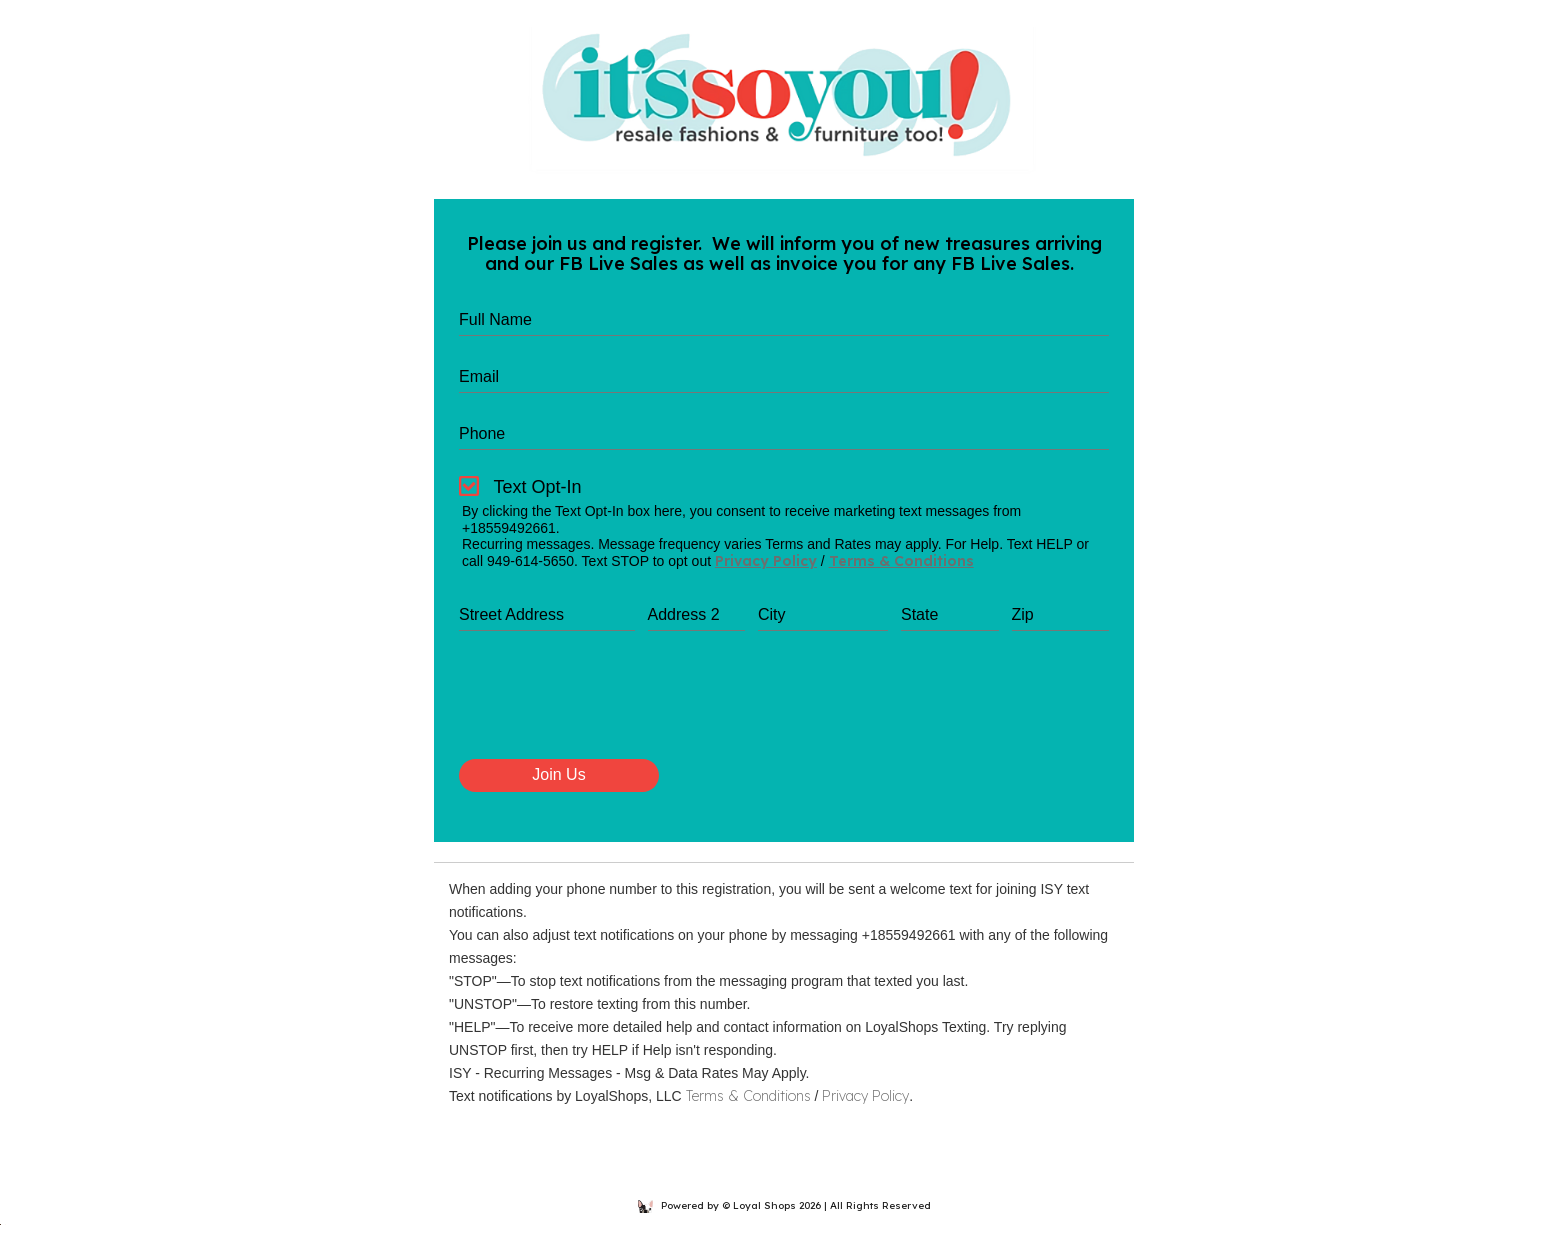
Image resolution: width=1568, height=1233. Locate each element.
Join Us (558, 774)
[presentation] (611, 710)
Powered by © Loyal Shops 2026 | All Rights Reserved (784, 1205)
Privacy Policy (766, 561)
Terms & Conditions (901, 561)
